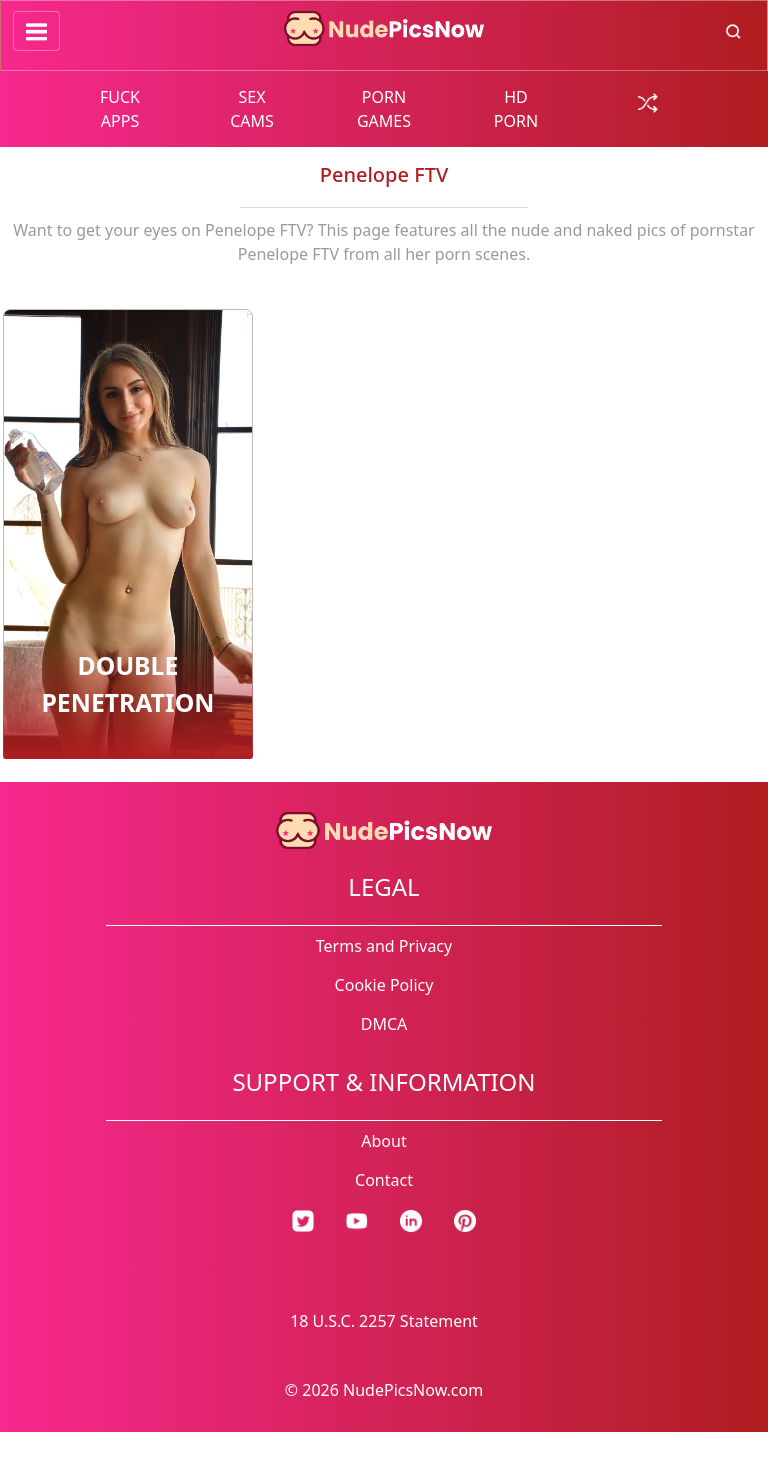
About (383, 1141)
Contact (384, 1180)
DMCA (384, 1024)
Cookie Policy (384, 985)
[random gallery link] (648, 101)
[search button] (733, 30)
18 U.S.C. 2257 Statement (384, 1321)
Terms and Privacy (384, 946)
